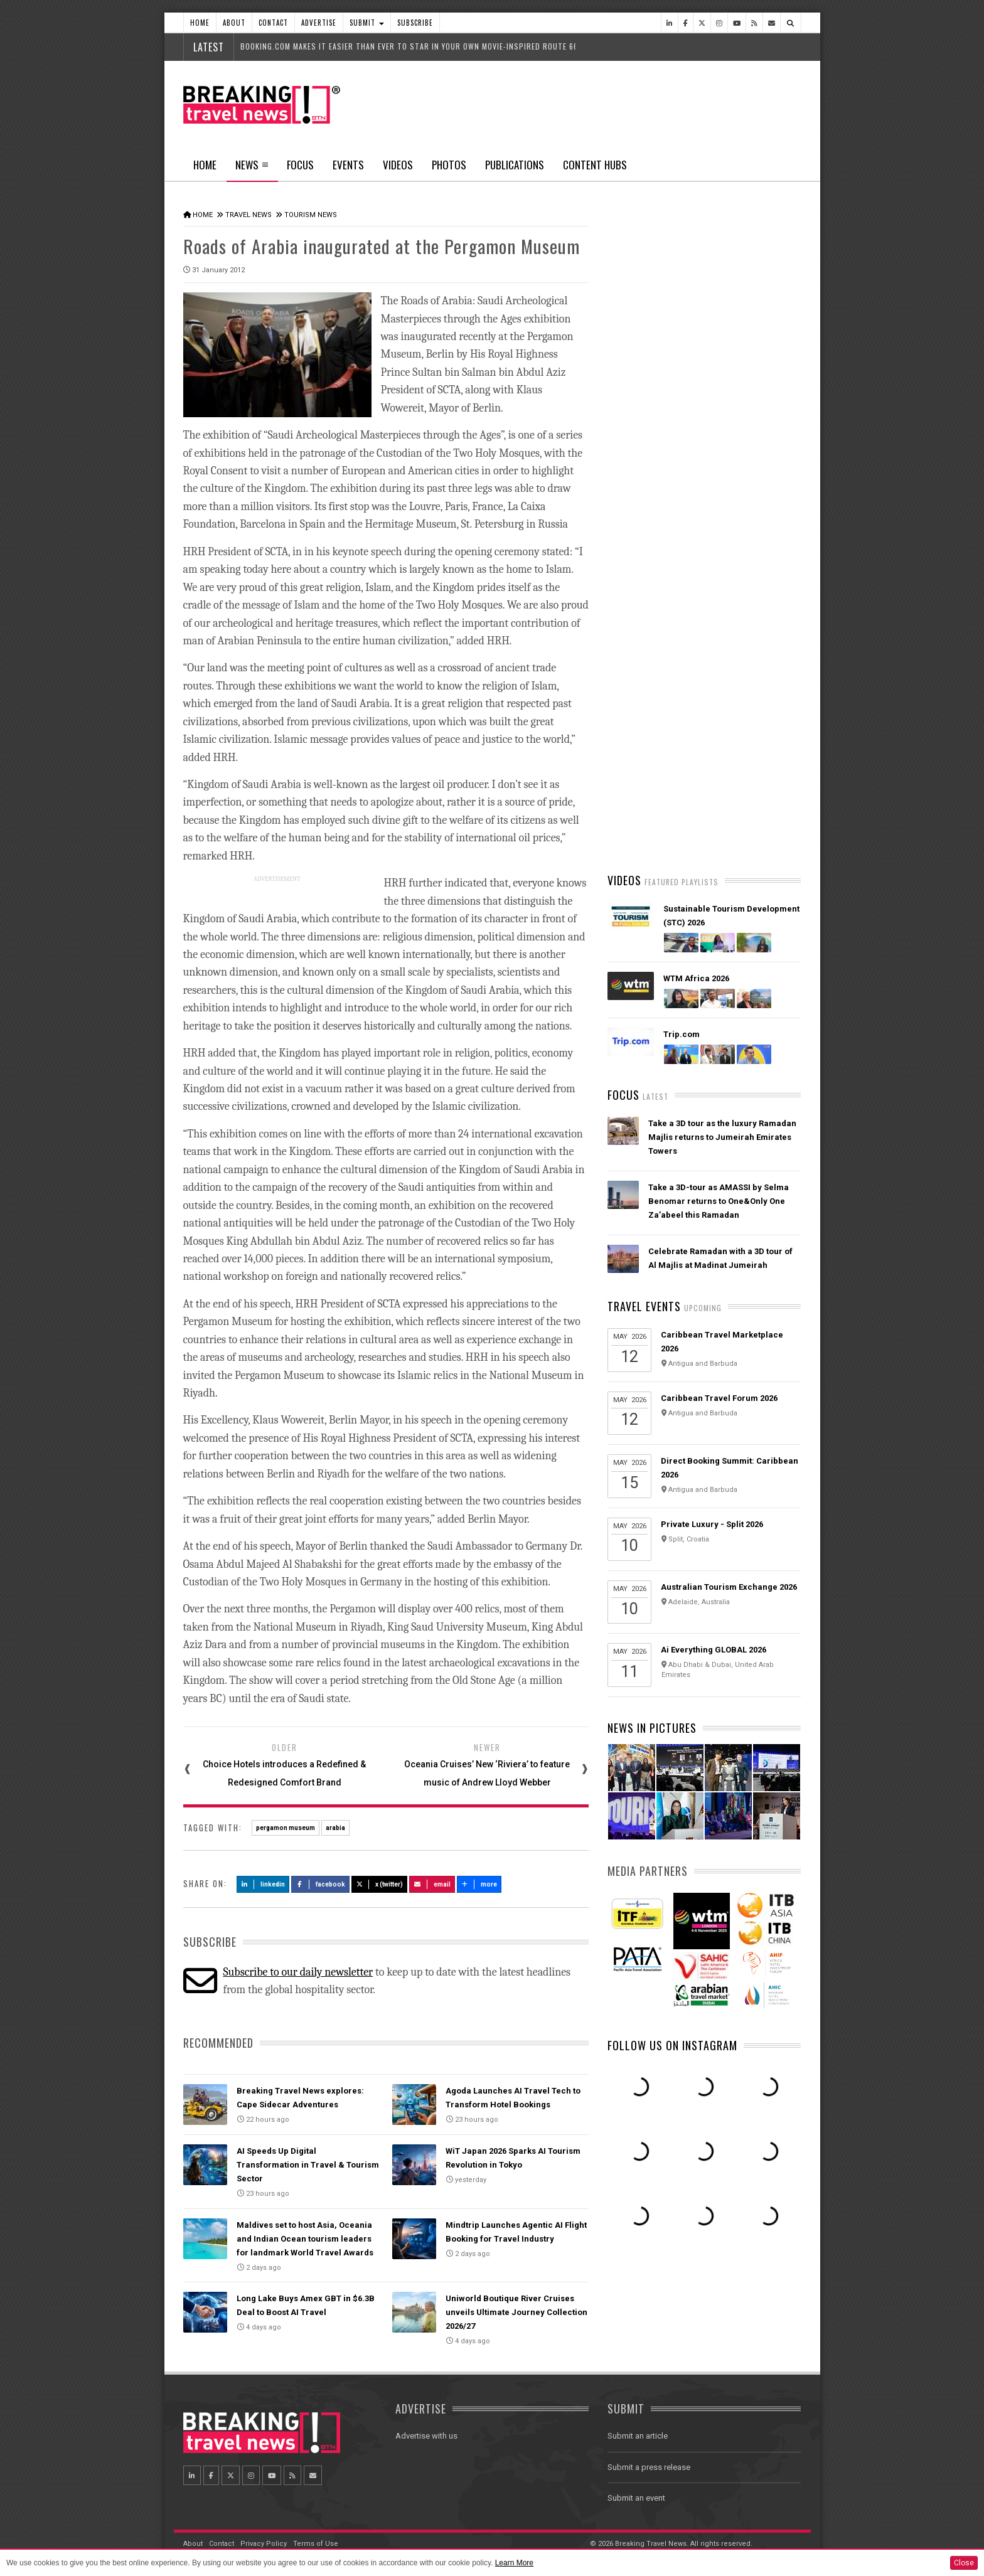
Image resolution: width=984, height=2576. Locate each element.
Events (348, 165)
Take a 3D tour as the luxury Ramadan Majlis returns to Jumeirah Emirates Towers (722, 1137)
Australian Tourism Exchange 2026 (729, 1587)
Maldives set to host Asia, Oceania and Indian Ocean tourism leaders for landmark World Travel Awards (305, 2237)
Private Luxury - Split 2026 (712, 1524)
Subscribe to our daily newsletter (298, 1970)
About (234, 23)
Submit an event (636, 2496)
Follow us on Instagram (672, 2045)
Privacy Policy (263, 2542)
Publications (514, 165)
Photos (449, 165)
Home (200, 23)
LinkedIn (263, 1883)
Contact (273, 23)
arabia (335, 1826)
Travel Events (644, 1306)
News (252, 169)
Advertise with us (426, 2434)
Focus (300, 165)
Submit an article (637, 2434)
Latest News (655, 473)
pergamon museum (285, 1826)
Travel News (248, 215)
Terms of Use (315, 2542)
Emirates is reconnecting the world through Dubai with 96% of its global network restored (718, 815)
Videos (398, 165)
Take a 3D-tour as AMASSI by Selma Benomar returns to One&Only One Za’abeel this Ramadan (718, 1201)
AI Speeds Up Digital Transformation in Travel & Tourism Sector (308, 2163)
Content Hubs (595, 165)
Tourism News (310, 215)
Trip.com (681, 1034)
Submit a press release (648, 2466)
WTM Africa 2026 (696, 978)
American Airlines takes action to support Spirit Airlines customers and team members (722, 667)
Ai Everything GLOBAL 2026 (713, 1649)
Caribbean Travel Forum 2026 (719, 1398)
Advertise (318, 23)
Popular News (752, 473)
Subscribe (415, 23)
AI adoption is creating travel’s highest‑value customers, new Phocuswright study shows (708, 741)
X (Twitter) (380, 1883)
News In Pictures (652, 1728)
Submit (367, 23)
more (479, 1883)
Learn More (514, 2562)
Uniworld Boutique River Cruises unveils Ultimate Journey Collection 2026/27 (516, 2311)
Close (964, 2562)
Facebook (320, 1883)
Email (432, 1883)
